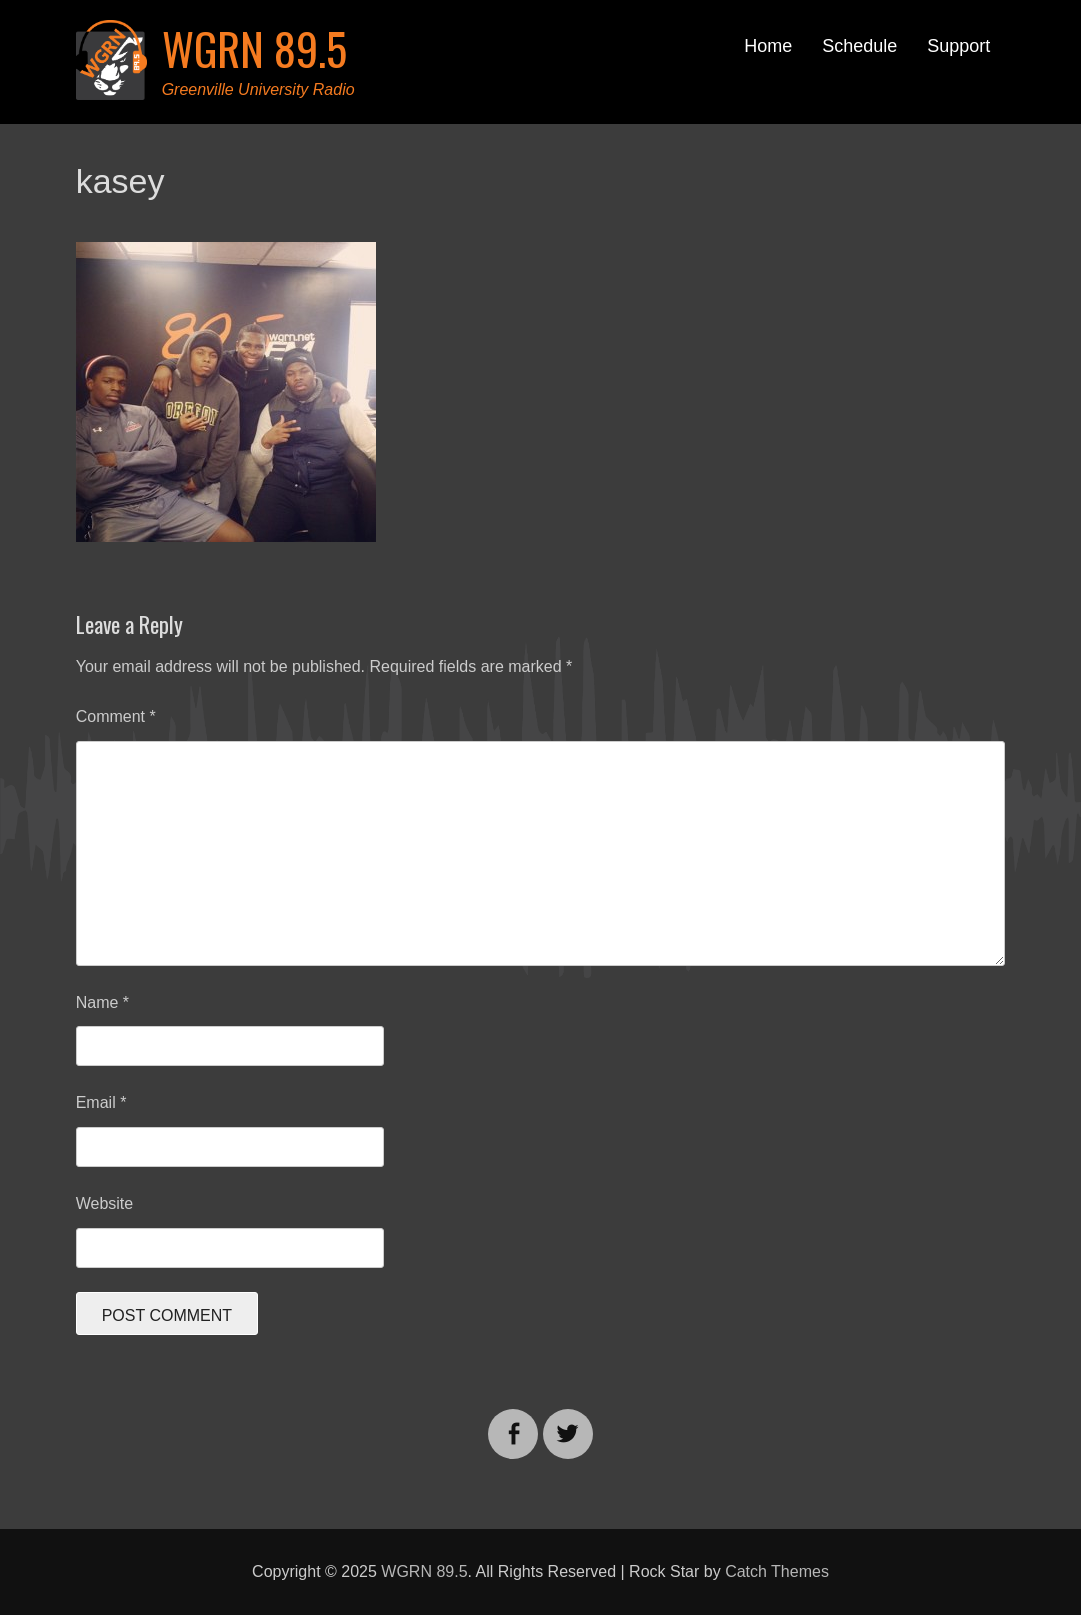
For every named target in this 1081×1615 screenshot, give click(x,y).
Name (102, 1002)
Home (768, 46)
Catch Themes (777, 1571)
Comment (116, 716)
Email (101, 1102)
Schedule (859, 46)
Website (105, 1203)
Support (958, 46)
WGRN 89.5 (254, 48)
